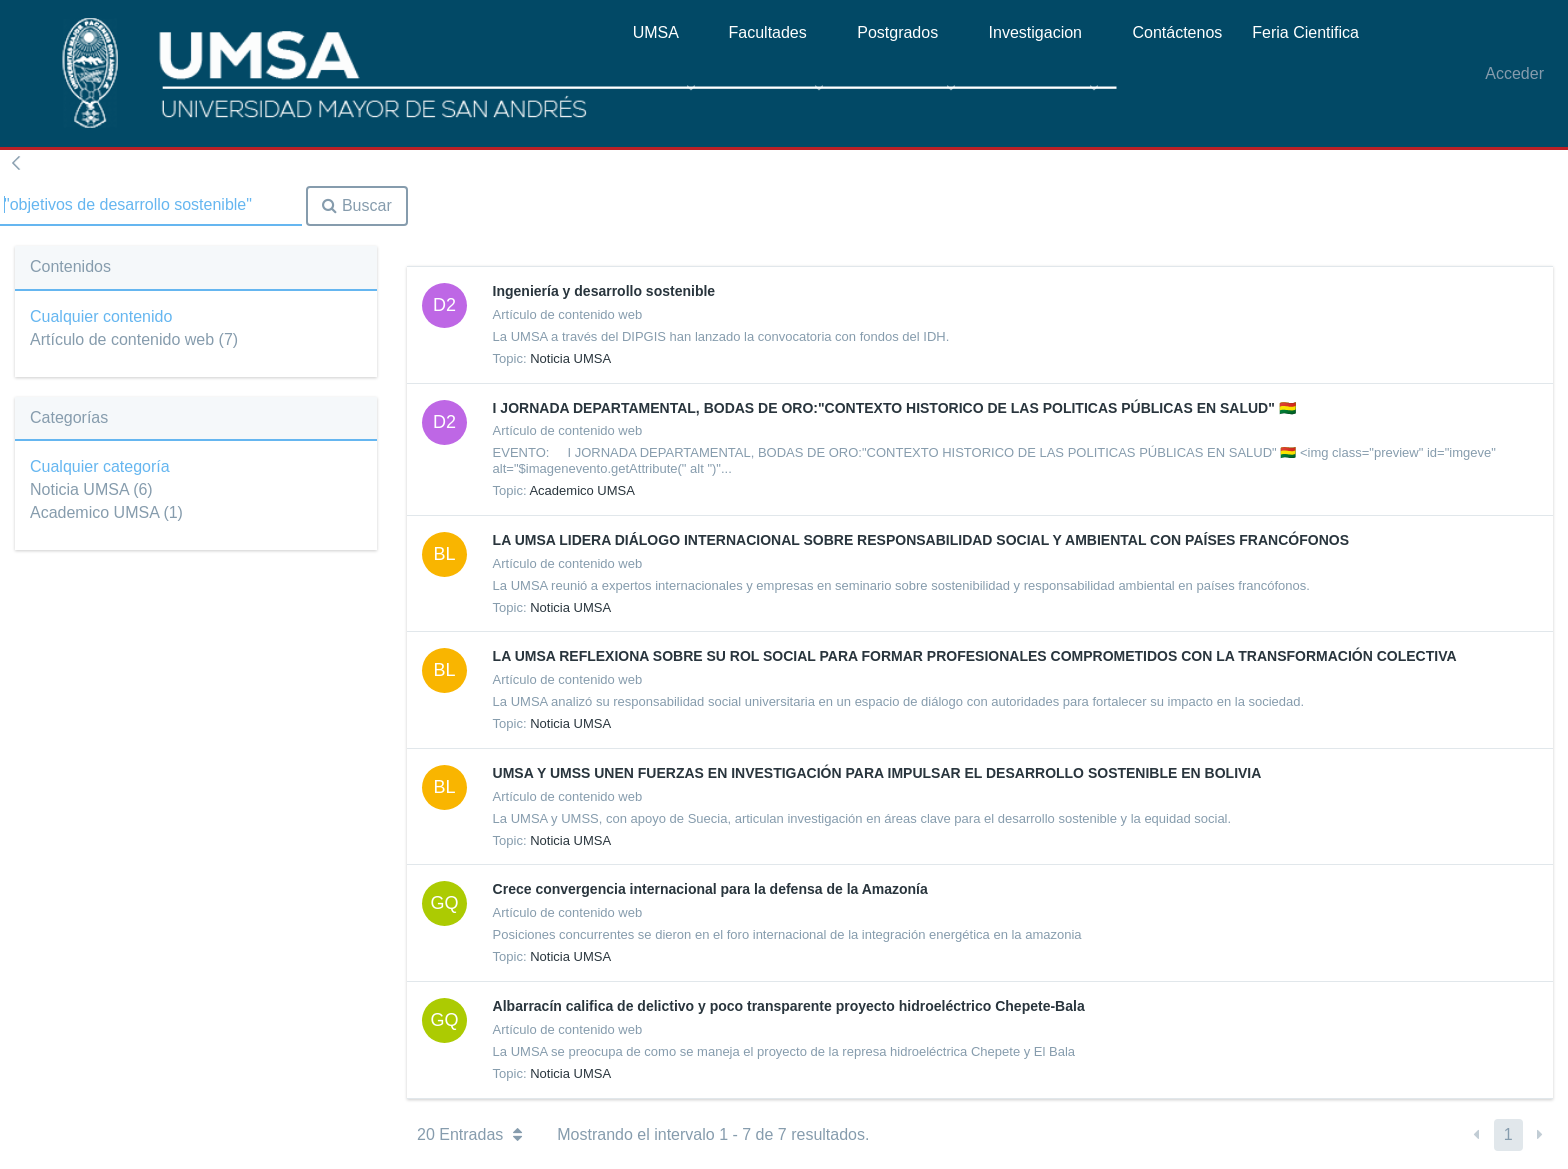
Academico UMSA (106, 512)
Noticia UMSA (91, 489)
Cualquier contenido (101, 316)
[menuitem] (666, 79)
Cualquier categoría (100, 466)
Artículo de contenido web (134, 339)
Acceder (1514, 73)
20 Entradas (469, 1134)
